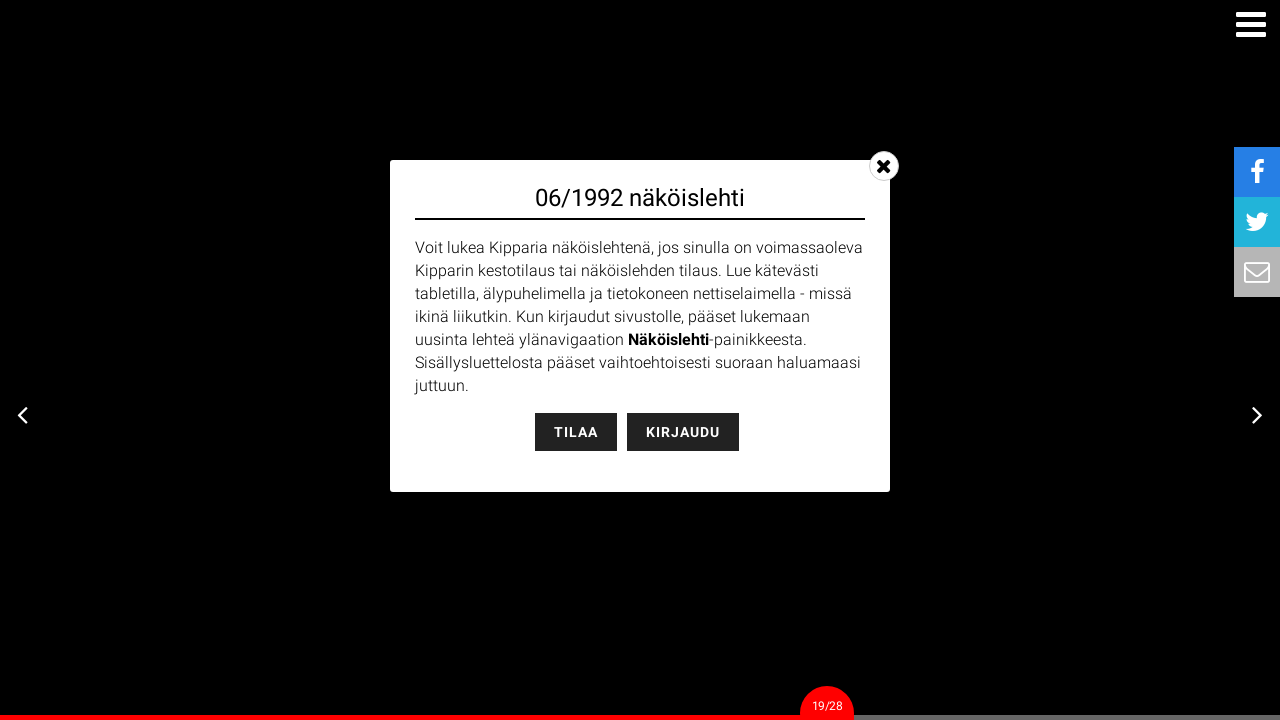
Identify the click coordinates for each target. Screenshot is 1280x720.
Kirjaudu (683, 432)
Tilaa (576, 432)
